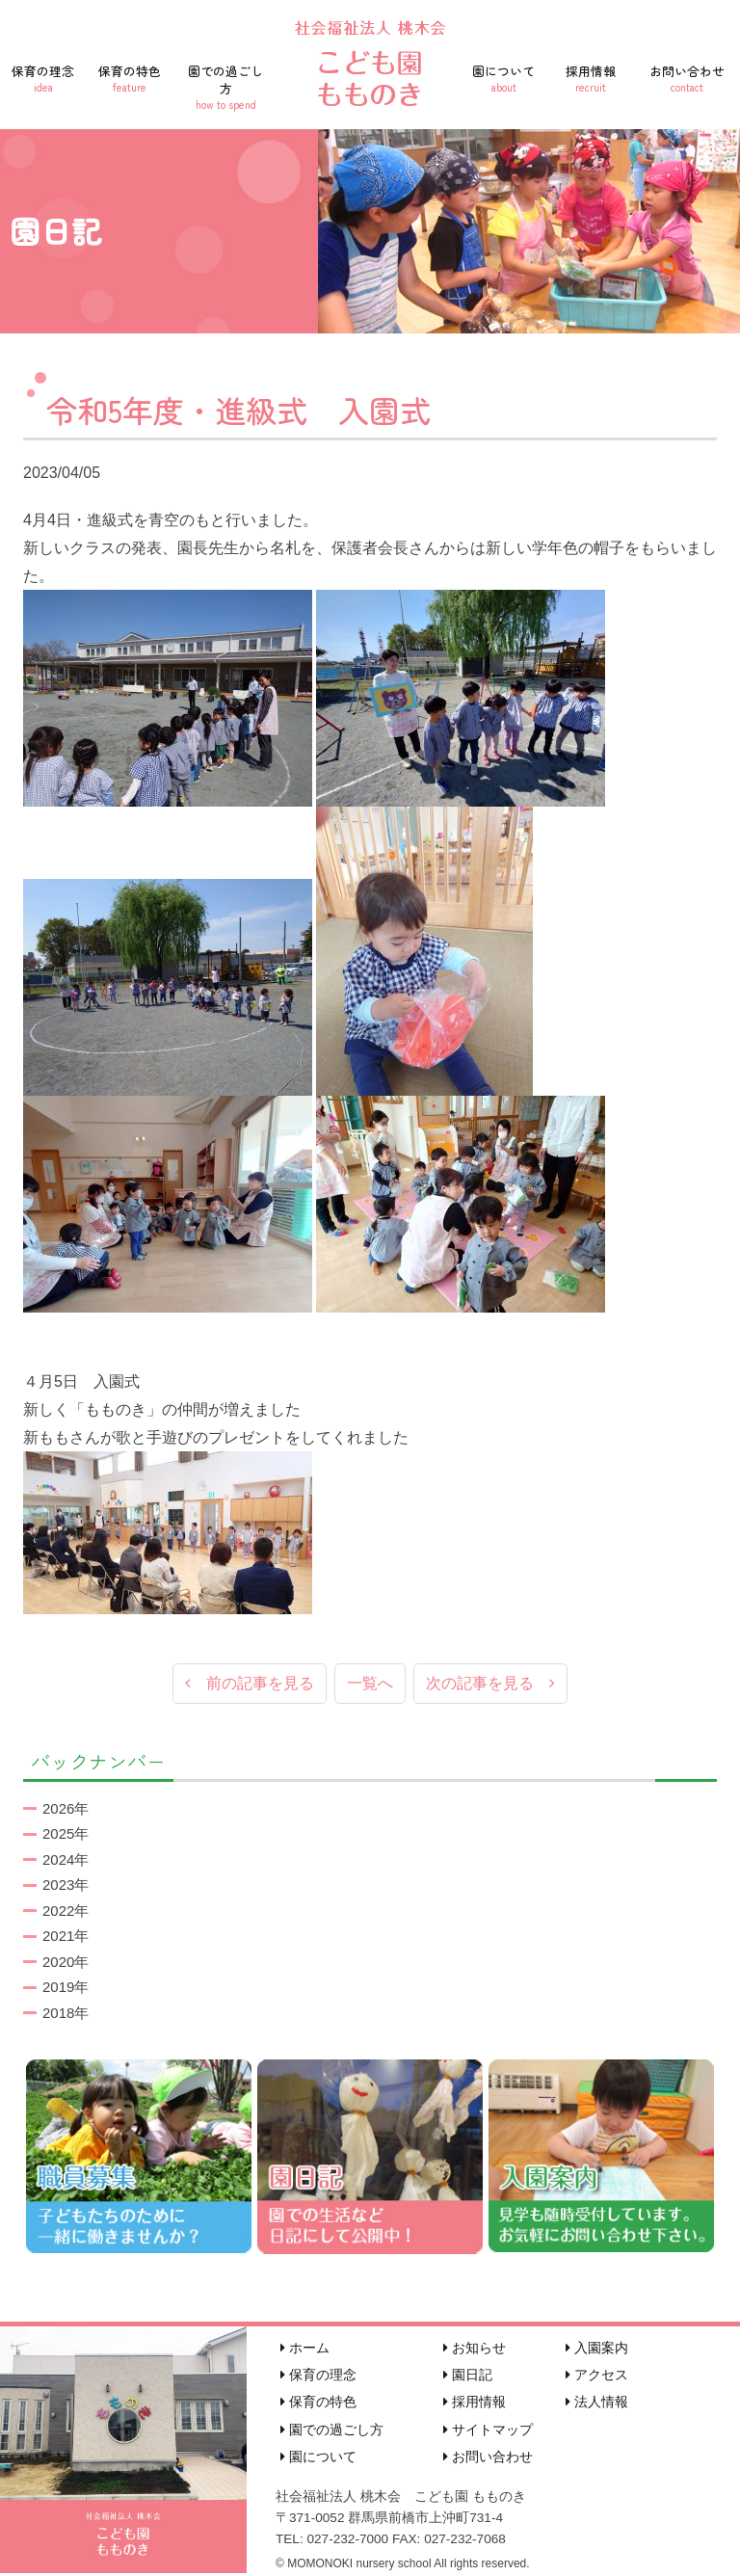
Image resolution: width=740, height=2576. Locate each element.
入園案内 (597, 2348)
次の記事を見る (490, 1684)
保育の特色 (130, 78)
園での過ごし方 (225, 87)
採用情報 (590, 78)
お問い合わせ (687, 78)
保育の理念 (43, 78)
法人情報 (597, 2403)
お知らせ (474, 2348)
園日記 (467, 2376)
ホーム (305, 2348)
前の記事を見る (249, 1684)
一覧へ (370, 1684)
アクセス (597, 2376)
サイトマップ (488, 2430)
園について (504, 78)
